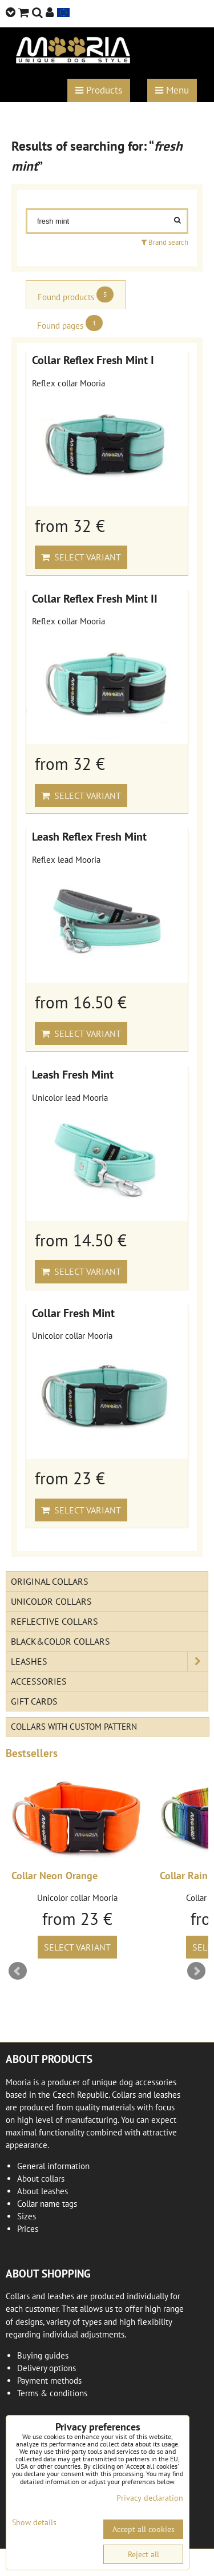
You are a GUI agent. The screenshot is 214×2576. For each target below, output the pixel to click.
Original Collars (49, 1581)
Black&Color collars (60, 1641)
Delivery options (46, 2368)
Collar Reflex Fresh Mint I (93, 360)
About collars (40, 2178)
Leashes (109, 1661)
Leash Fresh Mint (73, 1074)
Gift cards (34, 1701)
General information (53, 2166)
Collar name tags (47, 2203)
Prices (27, 2228)
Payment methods (49, 2380)
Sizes (26, 2216)
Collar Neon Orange (54, 1875)
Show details (34, 2522)
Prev (18, 1971)
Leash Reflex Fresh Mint (89, 836)
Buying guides (42, 2355)
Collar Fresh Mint (73, 1313)
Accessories (39, 1681)
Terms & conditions (52, 2393)
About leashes (42, 2191)
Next (196, 1971)
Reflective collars (54, 1621)
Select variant (81, 557)
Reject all (143, 2554)
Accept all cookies (143, 2529)
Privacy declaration (149, 2498)
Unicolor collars (51, 1601)
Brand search (164, 242)
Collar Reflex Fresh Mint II (95, 598)
